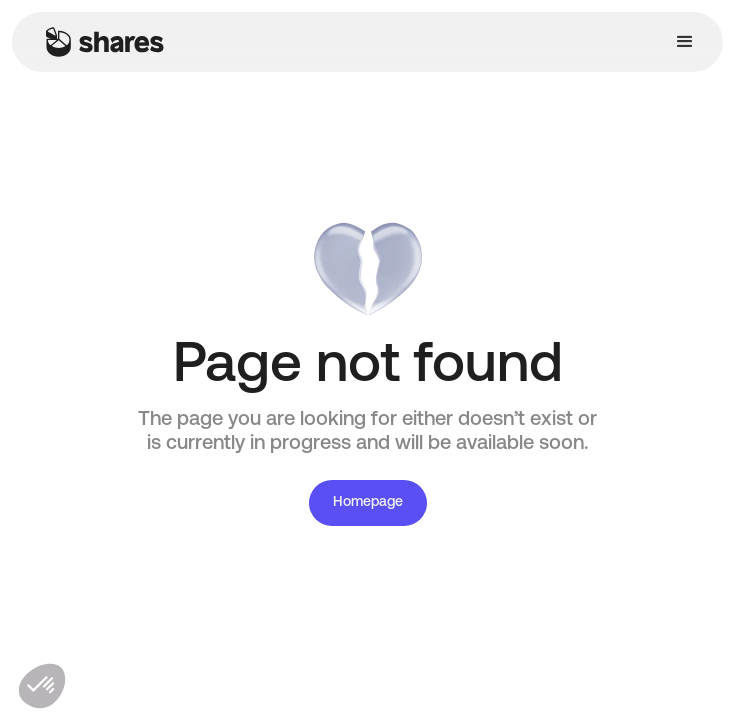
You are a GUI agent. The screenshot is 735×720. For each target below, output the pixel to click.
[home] (100, 42)
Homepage (368, 502)
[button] (685, 42)
